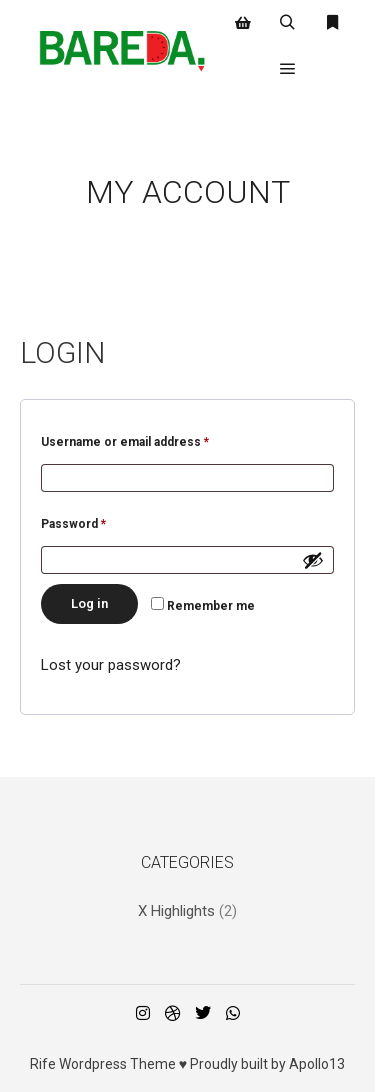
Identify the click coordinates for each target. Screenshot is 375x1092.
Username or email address (151, 439)
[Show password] (313, 560)
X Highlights (176, 911)
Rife (43, 1064)
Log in (89, 603)
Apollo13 (317, 1064)
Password (99, 521)
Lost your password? (111, 665)
